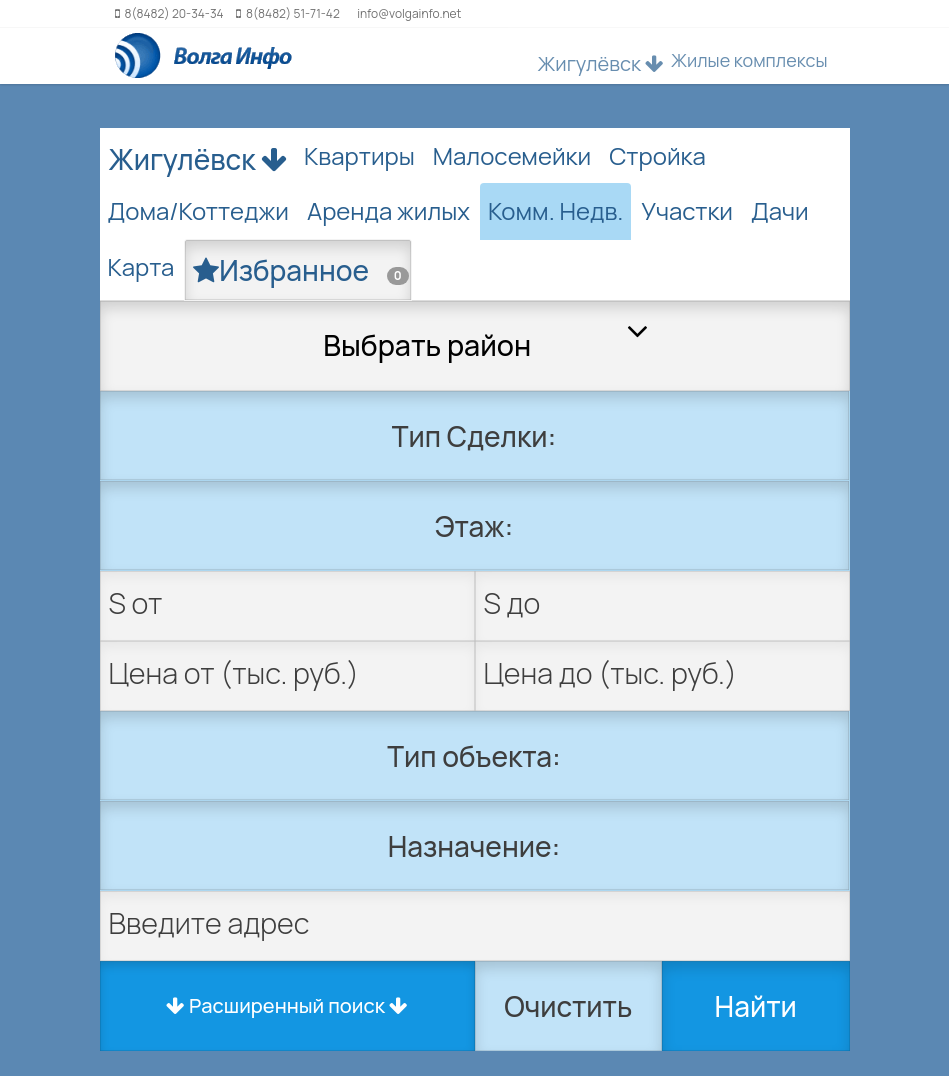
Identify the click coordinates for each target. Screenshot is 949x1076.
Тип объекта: (474, 756)
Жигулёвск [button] (601, 63)
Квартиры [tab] (359, 155)
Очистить (568, 1006)
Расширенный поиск (287, 1005)
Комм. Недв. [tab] (555, 210)
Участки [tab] (687, 210)
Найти (756, 1006)
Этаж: (474, 526)
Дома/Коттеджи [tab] (198, 210)
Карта (141, 266)
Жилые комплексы (749, 60)
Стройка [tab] (657, 155)
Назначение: (474, 846)
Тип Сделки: (474, 436)
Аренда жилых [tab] (388, 210)
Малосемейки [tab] (512, 155)
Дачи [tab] (780, 210)
